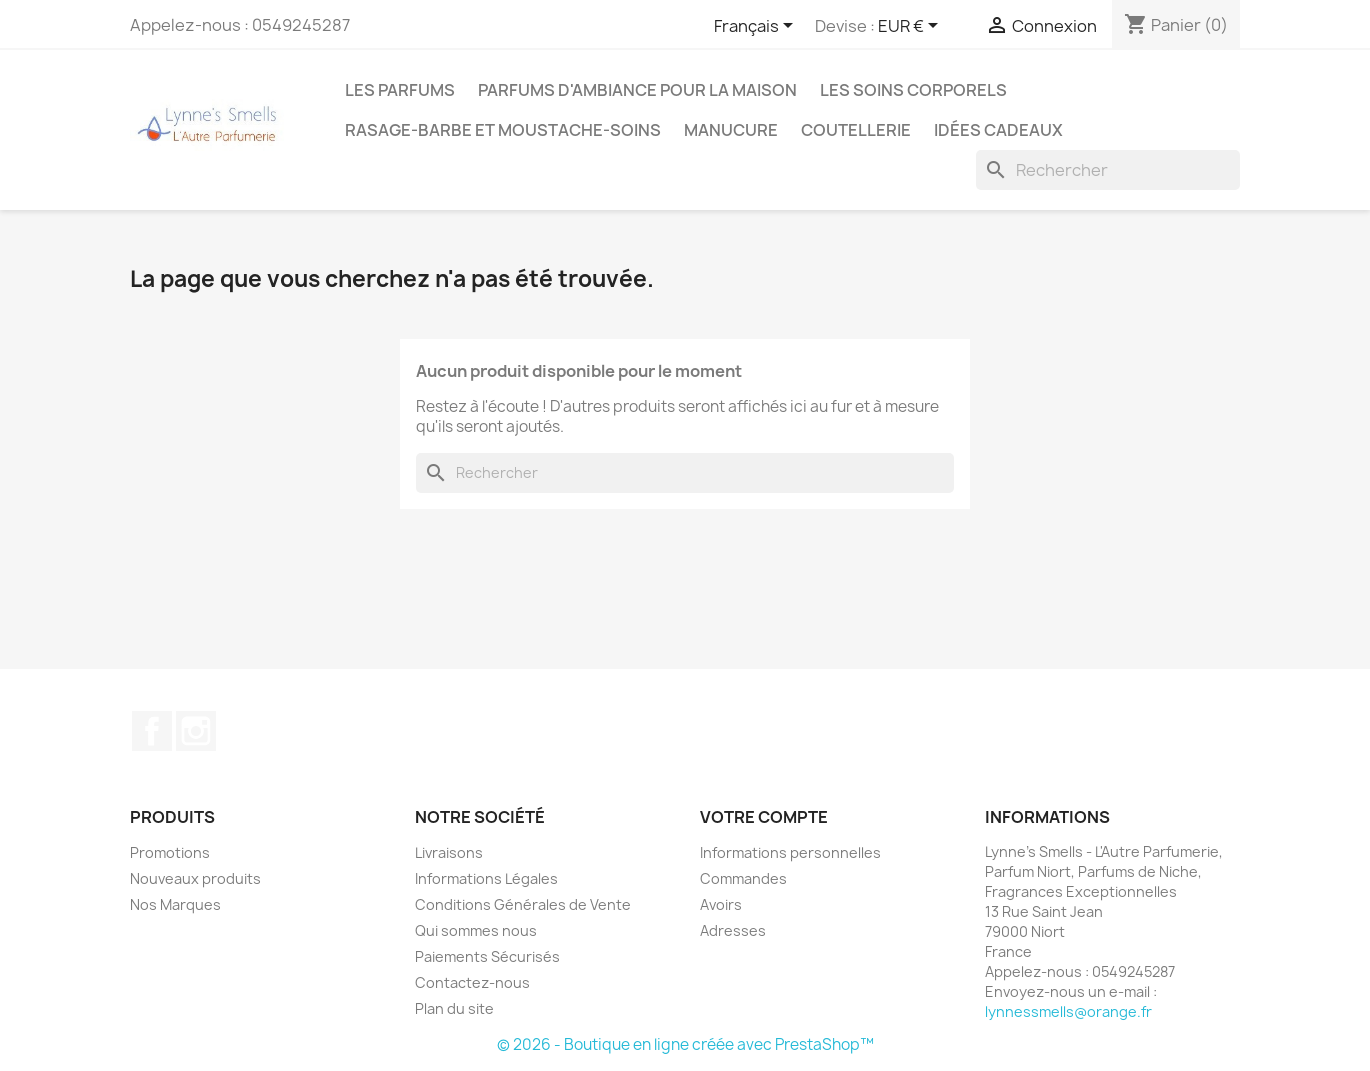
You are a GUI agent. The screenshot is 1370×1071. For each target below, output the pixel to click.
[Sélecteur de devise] (911, 27)
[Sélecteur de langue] (757, 27)
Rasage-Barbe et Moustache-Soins (503, 130)
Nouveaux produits (195, 878)
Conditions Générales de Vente (523, 904)
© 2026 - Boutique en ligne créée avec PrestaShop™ (685, 1044)
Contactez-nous (472, 982)
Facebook (152, 731)
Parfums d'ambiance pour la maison (637, 90)
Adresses (733, 930)
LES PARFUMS (400, 90)
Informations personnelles (790, 852)
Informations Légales (486, 878)
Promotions (170, 852)
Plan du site (454, 1008)
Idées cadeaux (998, 130)
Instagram (196, 731)
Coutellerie (856, 130)
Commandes (743, 878)
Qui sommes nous (476, 930)
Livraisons (449, 852)
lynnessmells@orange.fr (1068, 1011)
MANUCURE (731, 130)
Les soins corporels (913, 90)
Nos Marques (175, 904)
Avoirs (721, 904)
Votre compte (764, 817)
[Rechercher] (1108, 170)
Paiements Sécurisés (487, 956)
